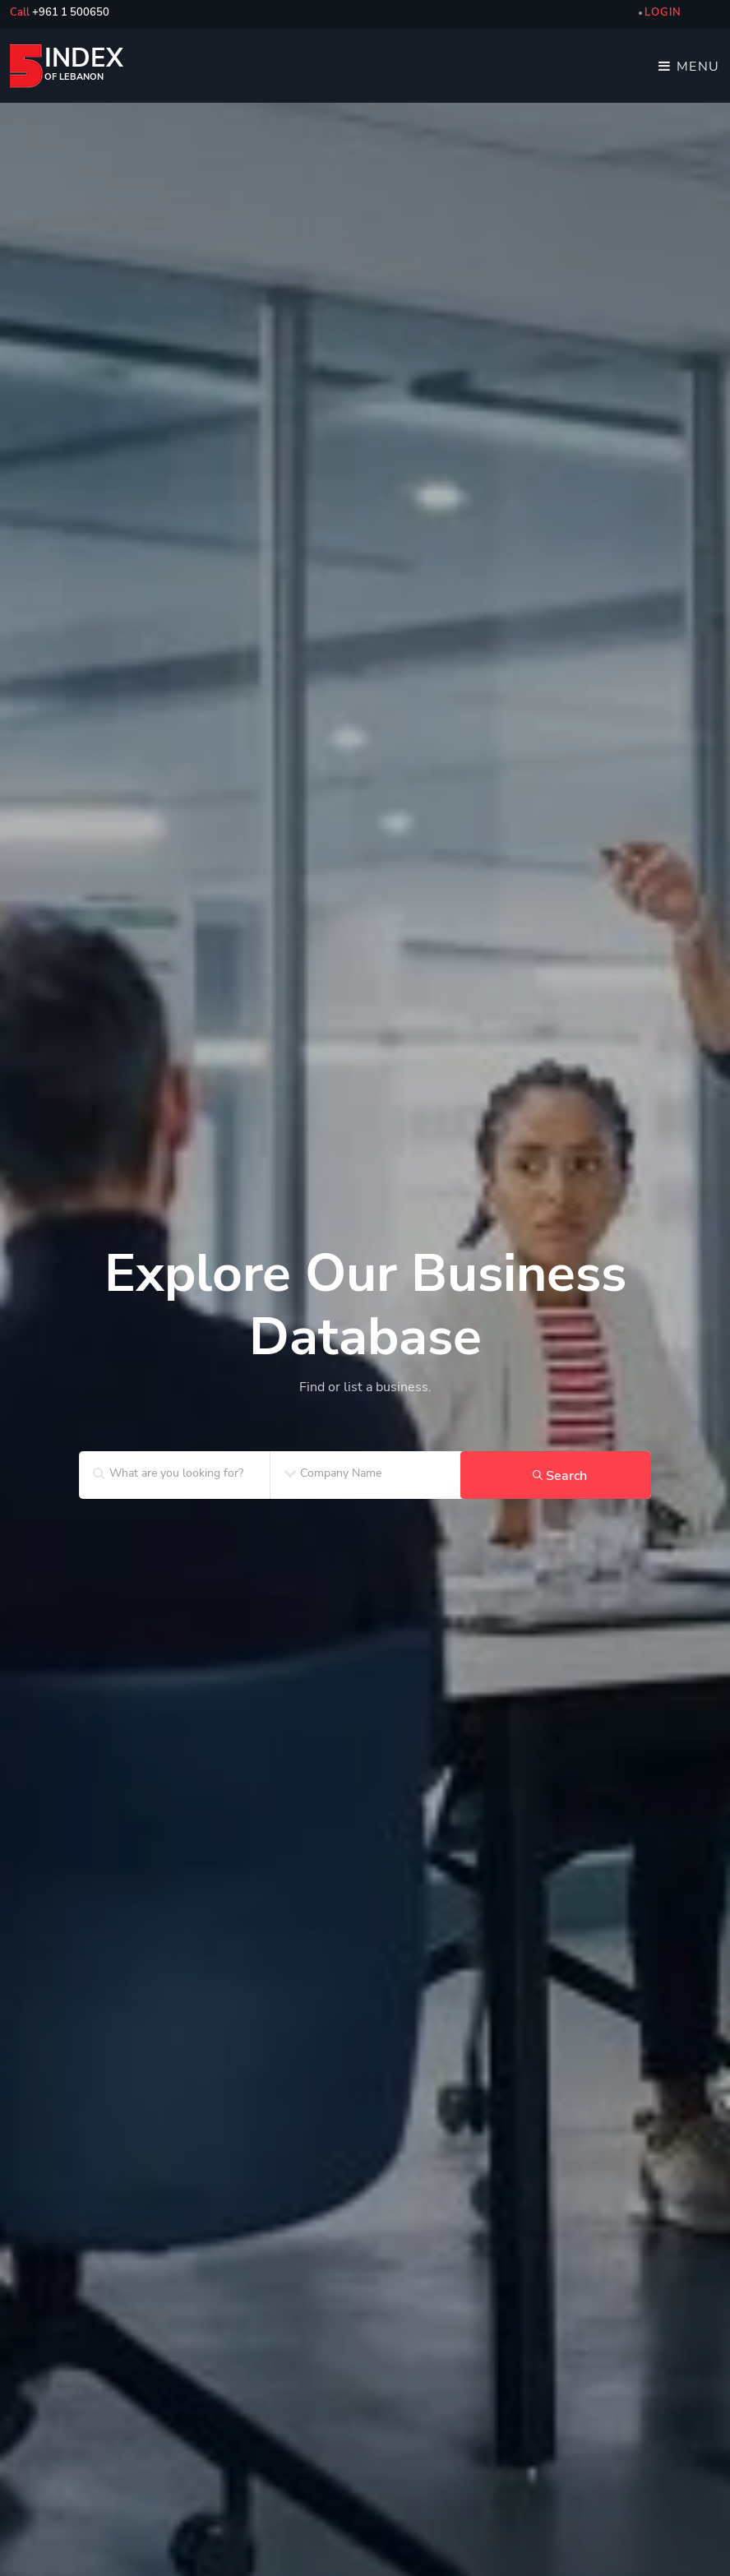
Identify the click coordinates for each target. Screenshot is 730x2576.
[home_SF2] (365, 1245)
